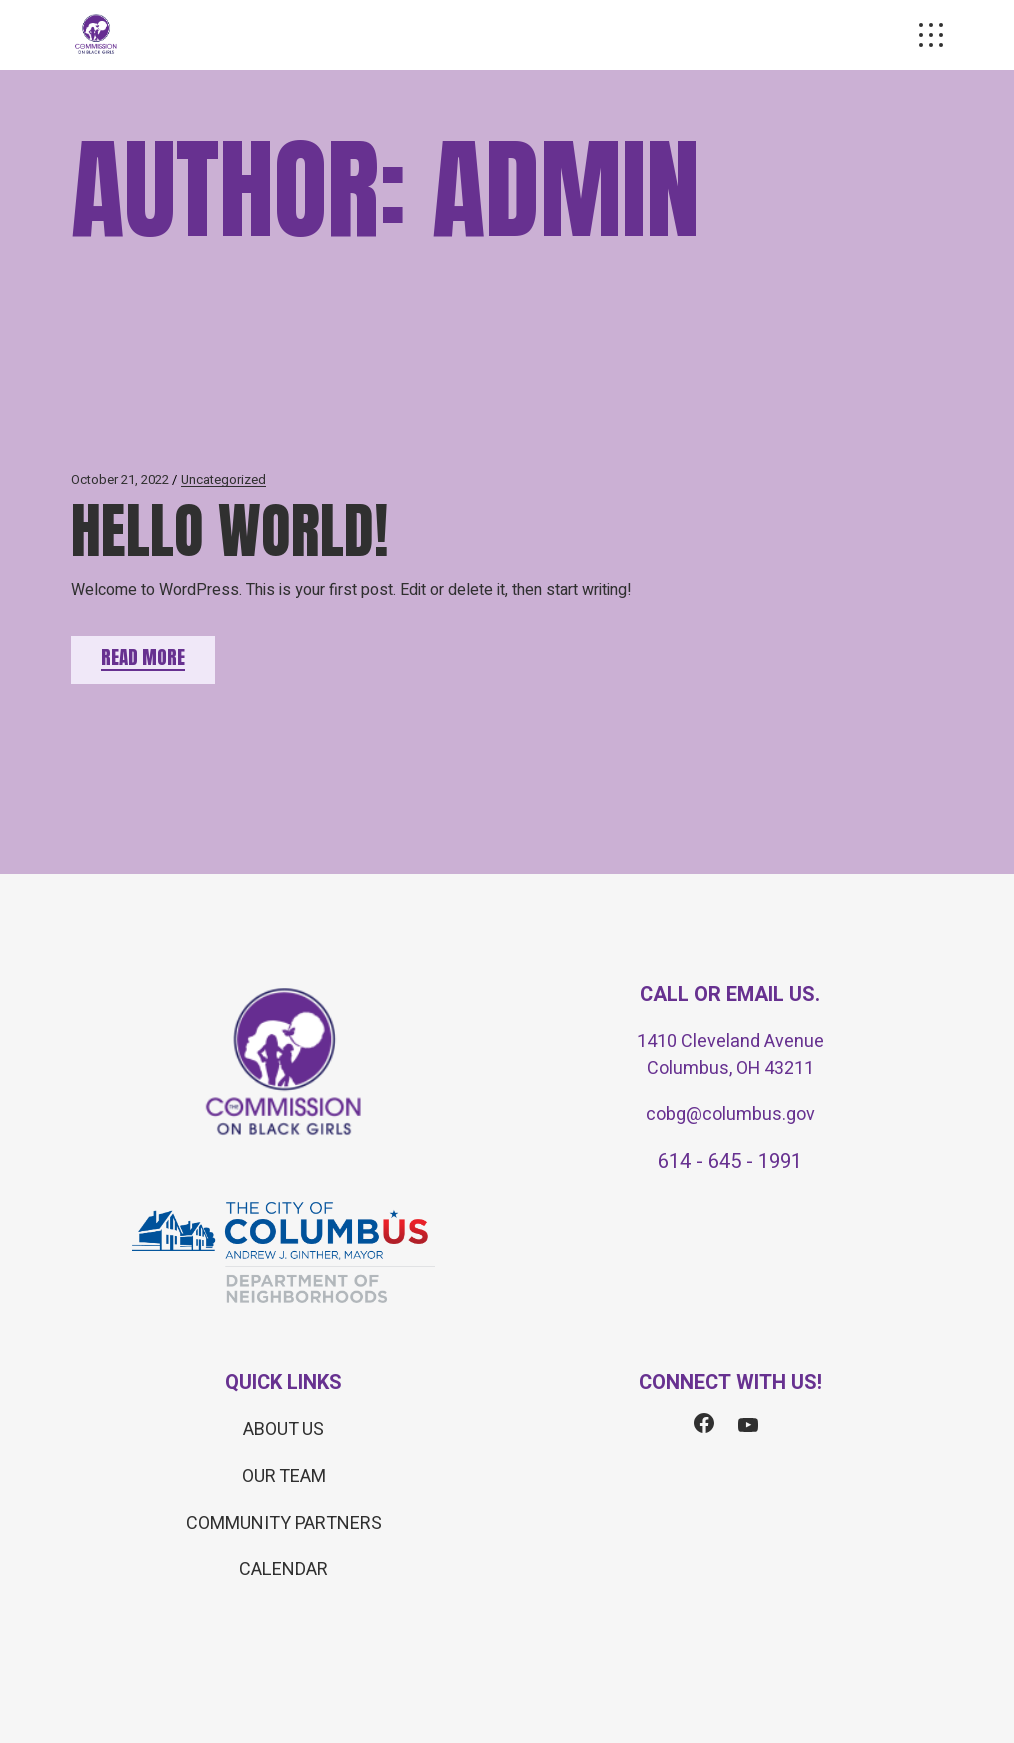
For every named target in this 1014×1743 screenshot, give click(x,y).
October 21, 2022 (120, 479)
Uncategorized (223, 479)
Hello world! (229, 530)
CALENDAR (283, 1569)
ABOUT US (283, 1429)
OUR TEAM (284, 1476)
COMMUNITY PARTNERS (284, 1523)
